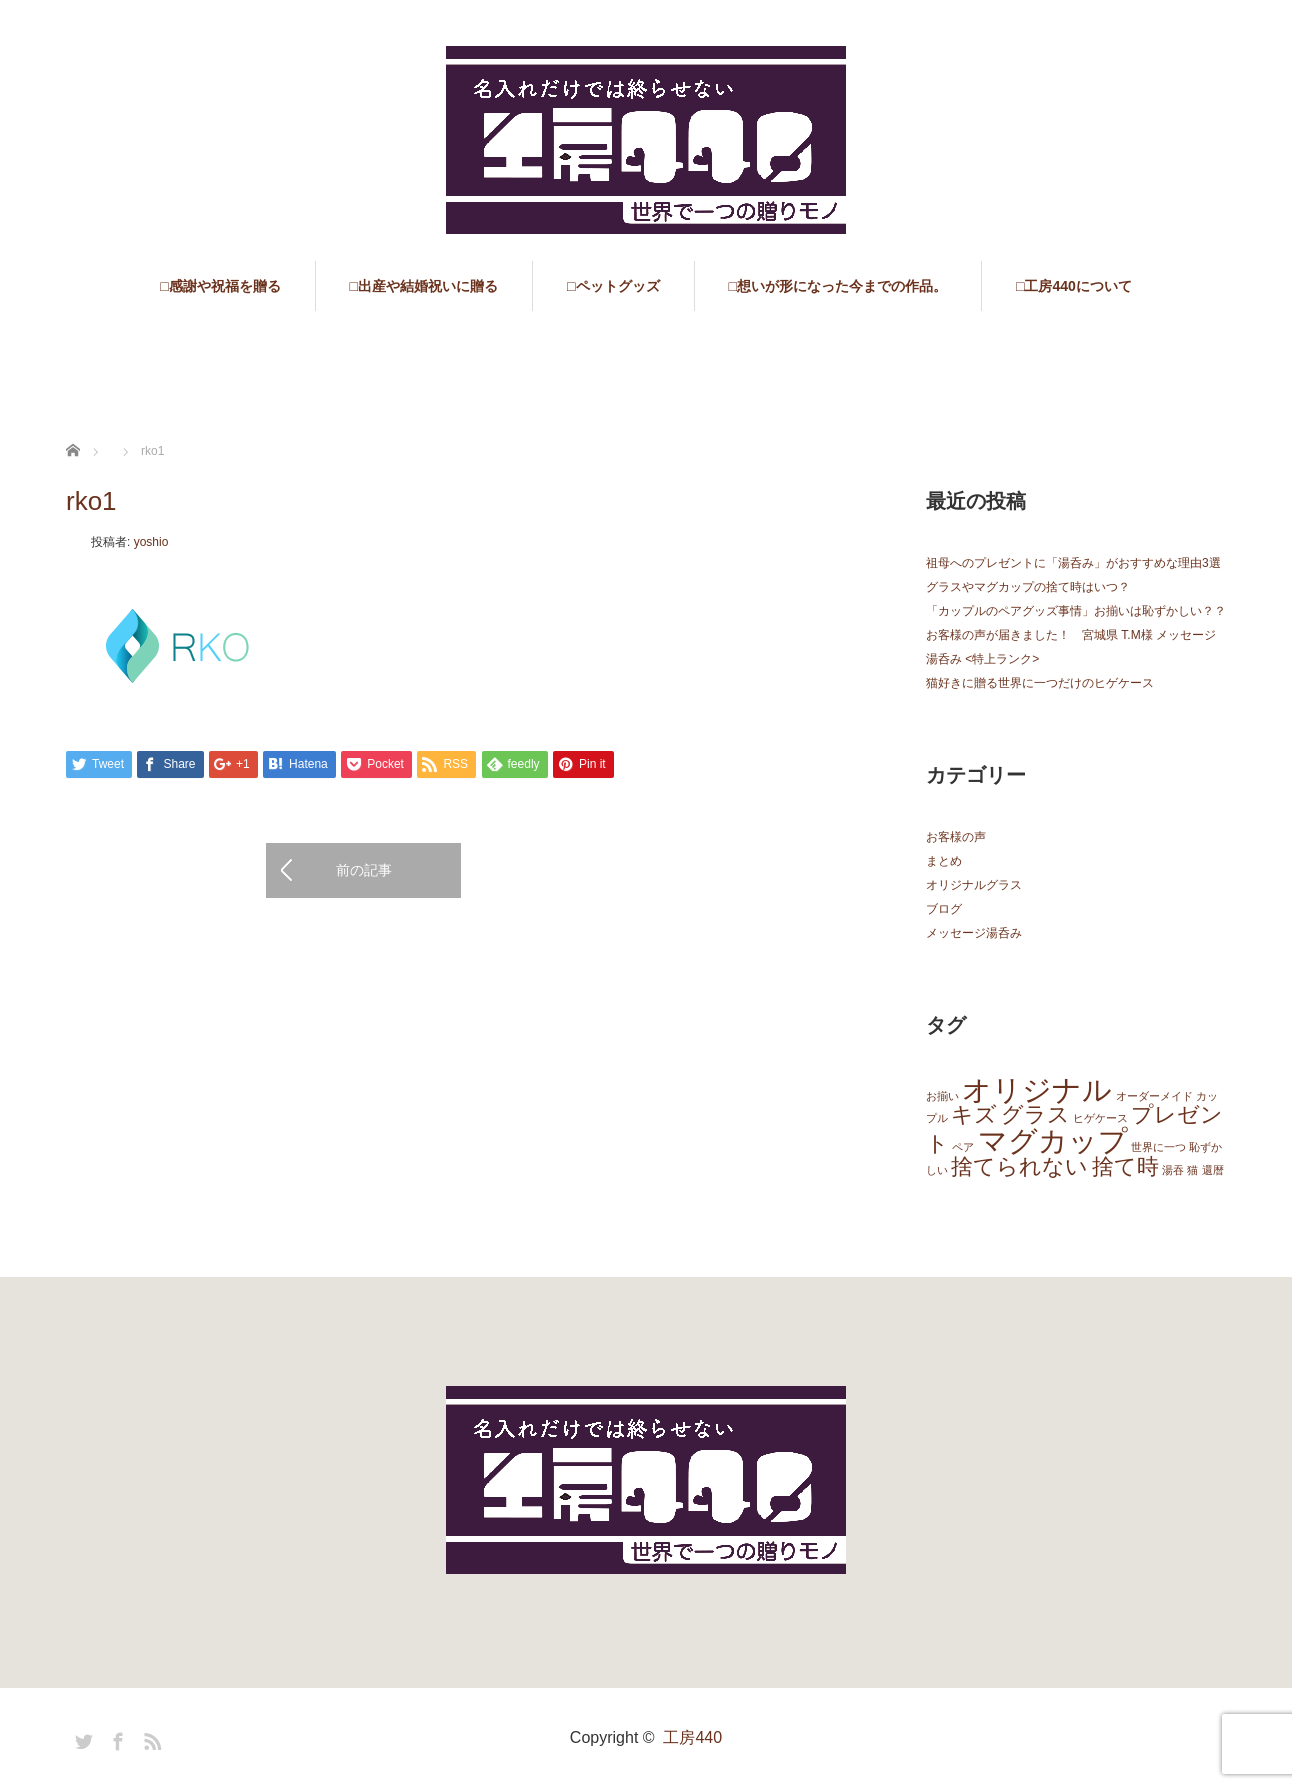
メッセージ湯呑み (974, 933)
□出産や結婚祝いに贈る (424, 286)
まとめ (944, 861)
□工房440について (1074, 286)
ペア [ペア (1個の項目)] (963, 1147)
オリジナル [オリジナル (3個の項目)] (1037, 1089)
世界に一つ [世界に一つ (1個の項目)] (1158, 1147)
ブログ (944, 909)
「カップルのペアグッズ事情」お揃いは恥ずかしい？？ (1076, 611)
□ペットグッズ (613, 286)
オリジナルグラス (974, 885)
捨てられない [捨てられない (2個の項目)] (1019, 1166)
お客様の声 (956, 837)
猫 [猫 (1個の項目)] (1192, 1170)
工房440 (692, 1737)
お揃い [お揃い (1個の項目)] (942, 1096)
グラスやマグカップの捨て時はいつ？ (1028, 587)
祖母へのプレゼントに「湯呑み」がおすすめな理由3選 (1073, 563)
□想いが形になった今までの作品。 (838, 286)
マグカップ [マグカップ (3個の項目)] (1053, 1140)
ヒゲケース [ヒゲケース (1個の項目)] (1100, 1118)
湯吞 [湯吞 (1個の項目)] (1173, 1170)
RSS (150, 1738)
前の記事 (364, 870)
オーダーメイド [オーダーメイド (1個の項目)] (1154, 1096)
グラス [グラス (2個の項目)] (1035, 1114)
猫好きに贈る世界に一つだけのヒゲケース (1040, 683)
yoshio (151, 542)
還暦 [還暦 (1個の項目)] (1213, 1170)
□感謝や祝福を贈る (220, 286)
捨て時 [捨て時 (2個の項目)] (1125, 1166)
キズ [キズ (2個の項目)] (974, 1114)
